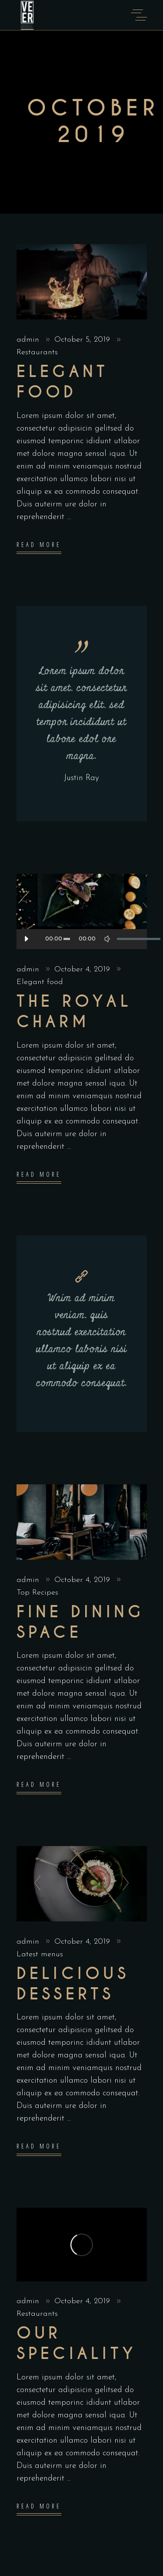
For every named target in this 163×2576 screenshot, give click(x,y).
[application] (82, 939)
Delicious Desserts (73, 1984)
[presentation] (35, 1883)
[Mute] (107, 939)
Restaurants (37, 352)
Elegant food (63, 382)
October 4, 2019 (83, 969)
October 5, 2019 (83, 340)
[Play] (27, 939)
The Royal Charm (74, 1011)
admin (29, 340)
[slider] (66, 939)
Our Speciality (77, 2343)
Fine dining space (80, 1622)
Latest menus (40, 1954)
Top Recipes (37, 1592)
